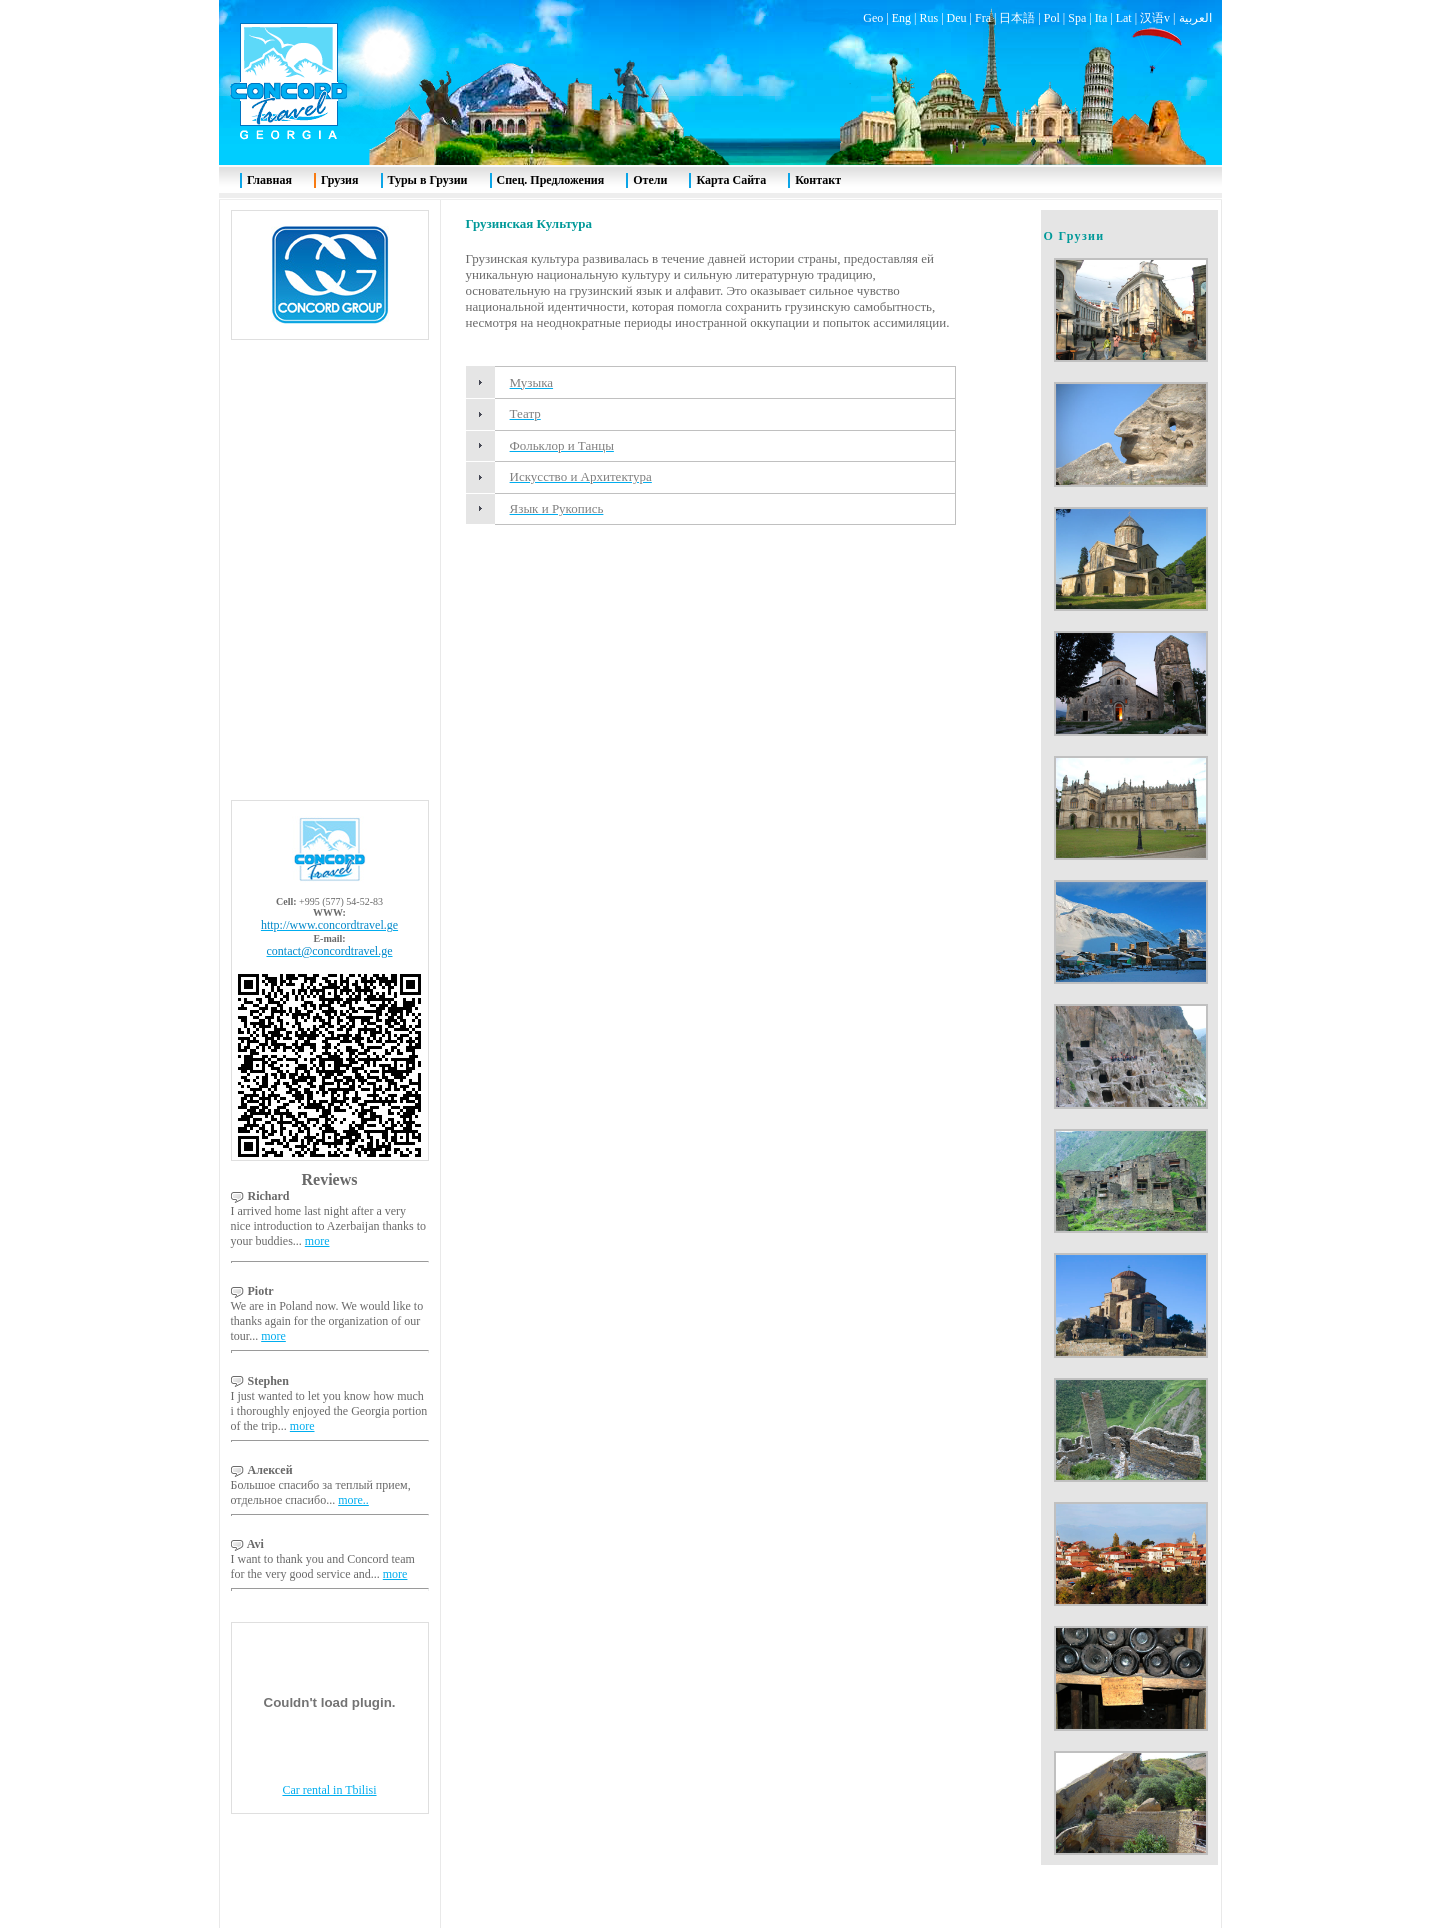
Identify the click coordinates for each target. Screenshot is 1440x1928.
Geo (873, 18)
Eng (901, 18)
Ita (1101, 18)
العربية (1195, 18)
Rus (928, 18)
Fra (983, 18)
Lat (1124, 18)
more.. (353, 1500)
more (317, 1241)
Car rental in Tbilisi (329, 1790)
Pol (1052, 18)
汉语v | (1159, 18)
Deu (957, 18)
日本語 (1017, 18)
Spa (1077, 18)
